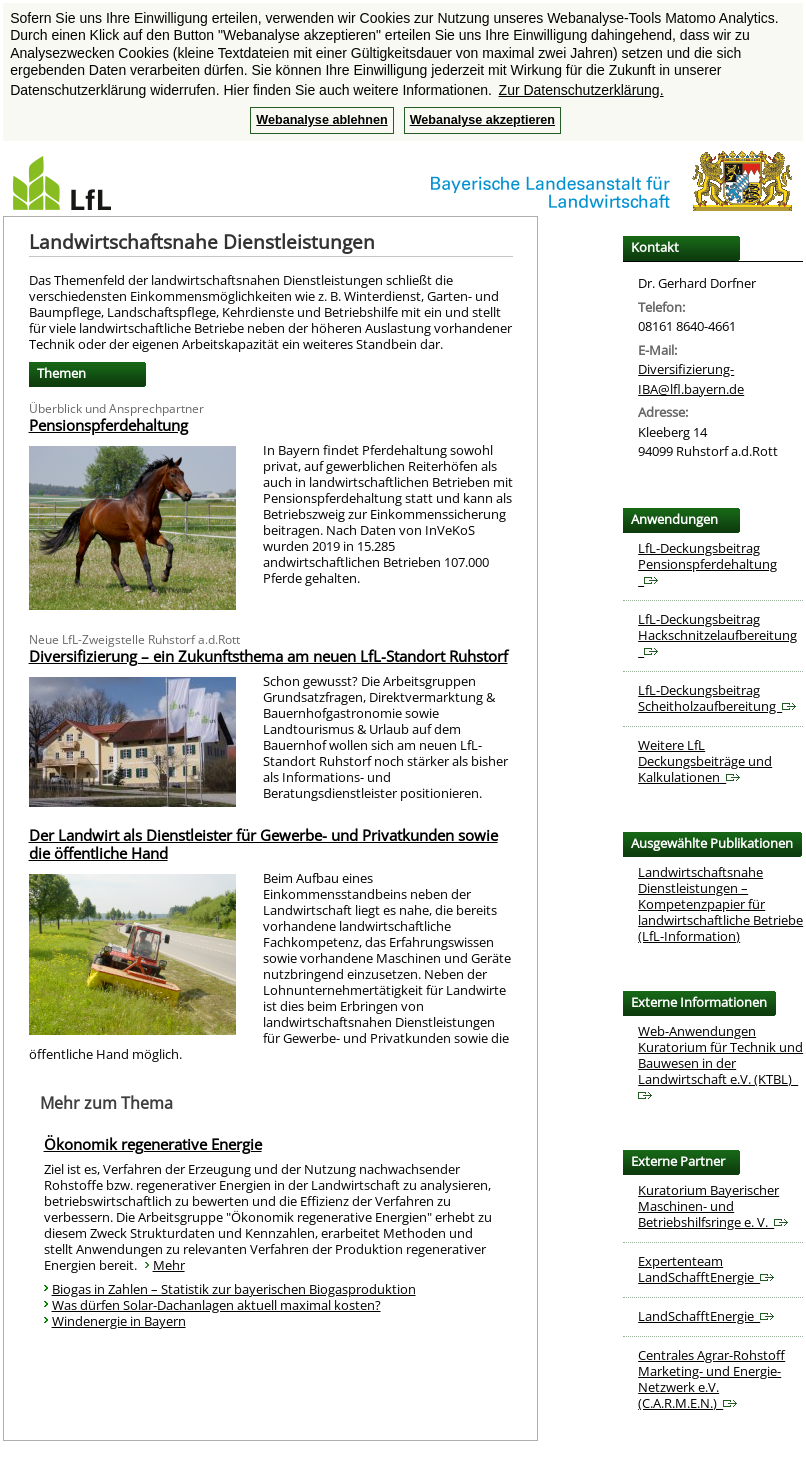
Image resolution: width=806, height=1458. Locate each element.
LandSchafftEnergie (706, 1316)
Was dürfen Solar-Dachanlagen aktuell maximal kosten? (216, 1305)
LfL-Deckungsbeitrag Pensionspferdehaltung (707, 564)
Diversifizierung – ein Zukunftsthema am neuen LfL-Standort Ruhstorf (268, 656)
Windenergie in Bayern (119, 1321)
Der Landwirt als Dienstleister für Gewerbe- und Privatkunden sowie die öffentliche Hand (263, 844)
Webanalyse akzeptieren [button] (482, 120)
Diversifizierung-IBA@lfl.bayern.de (691, 379)
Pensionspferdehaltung (108, 425)
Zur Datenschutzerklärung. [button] (581, 90)
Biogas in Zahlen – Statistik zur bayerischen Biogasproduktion (234, 1289)
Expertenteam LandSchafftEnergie (706, 1269)
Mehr (169, 1265)
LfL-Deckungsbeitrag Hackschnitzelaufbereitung (717, 635)
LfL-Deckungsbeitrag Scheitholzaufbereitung (717, 698)
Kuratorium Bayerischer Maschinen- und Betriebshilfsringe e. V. (713, 1206)
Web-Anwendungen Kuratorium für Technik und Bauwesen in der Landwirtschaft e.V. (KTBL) (720, 1061)
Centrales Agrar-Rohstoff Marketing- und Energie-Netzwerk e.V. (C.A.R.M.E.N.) (711, 1379)
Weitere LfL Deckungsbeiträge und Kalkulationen (705, 761)
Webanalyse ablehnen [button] (321, 120)
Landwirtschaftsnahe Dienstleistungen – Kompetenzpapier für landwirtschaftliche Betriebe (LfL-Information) (720, 904)
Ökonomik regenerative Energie (153, 1144)
